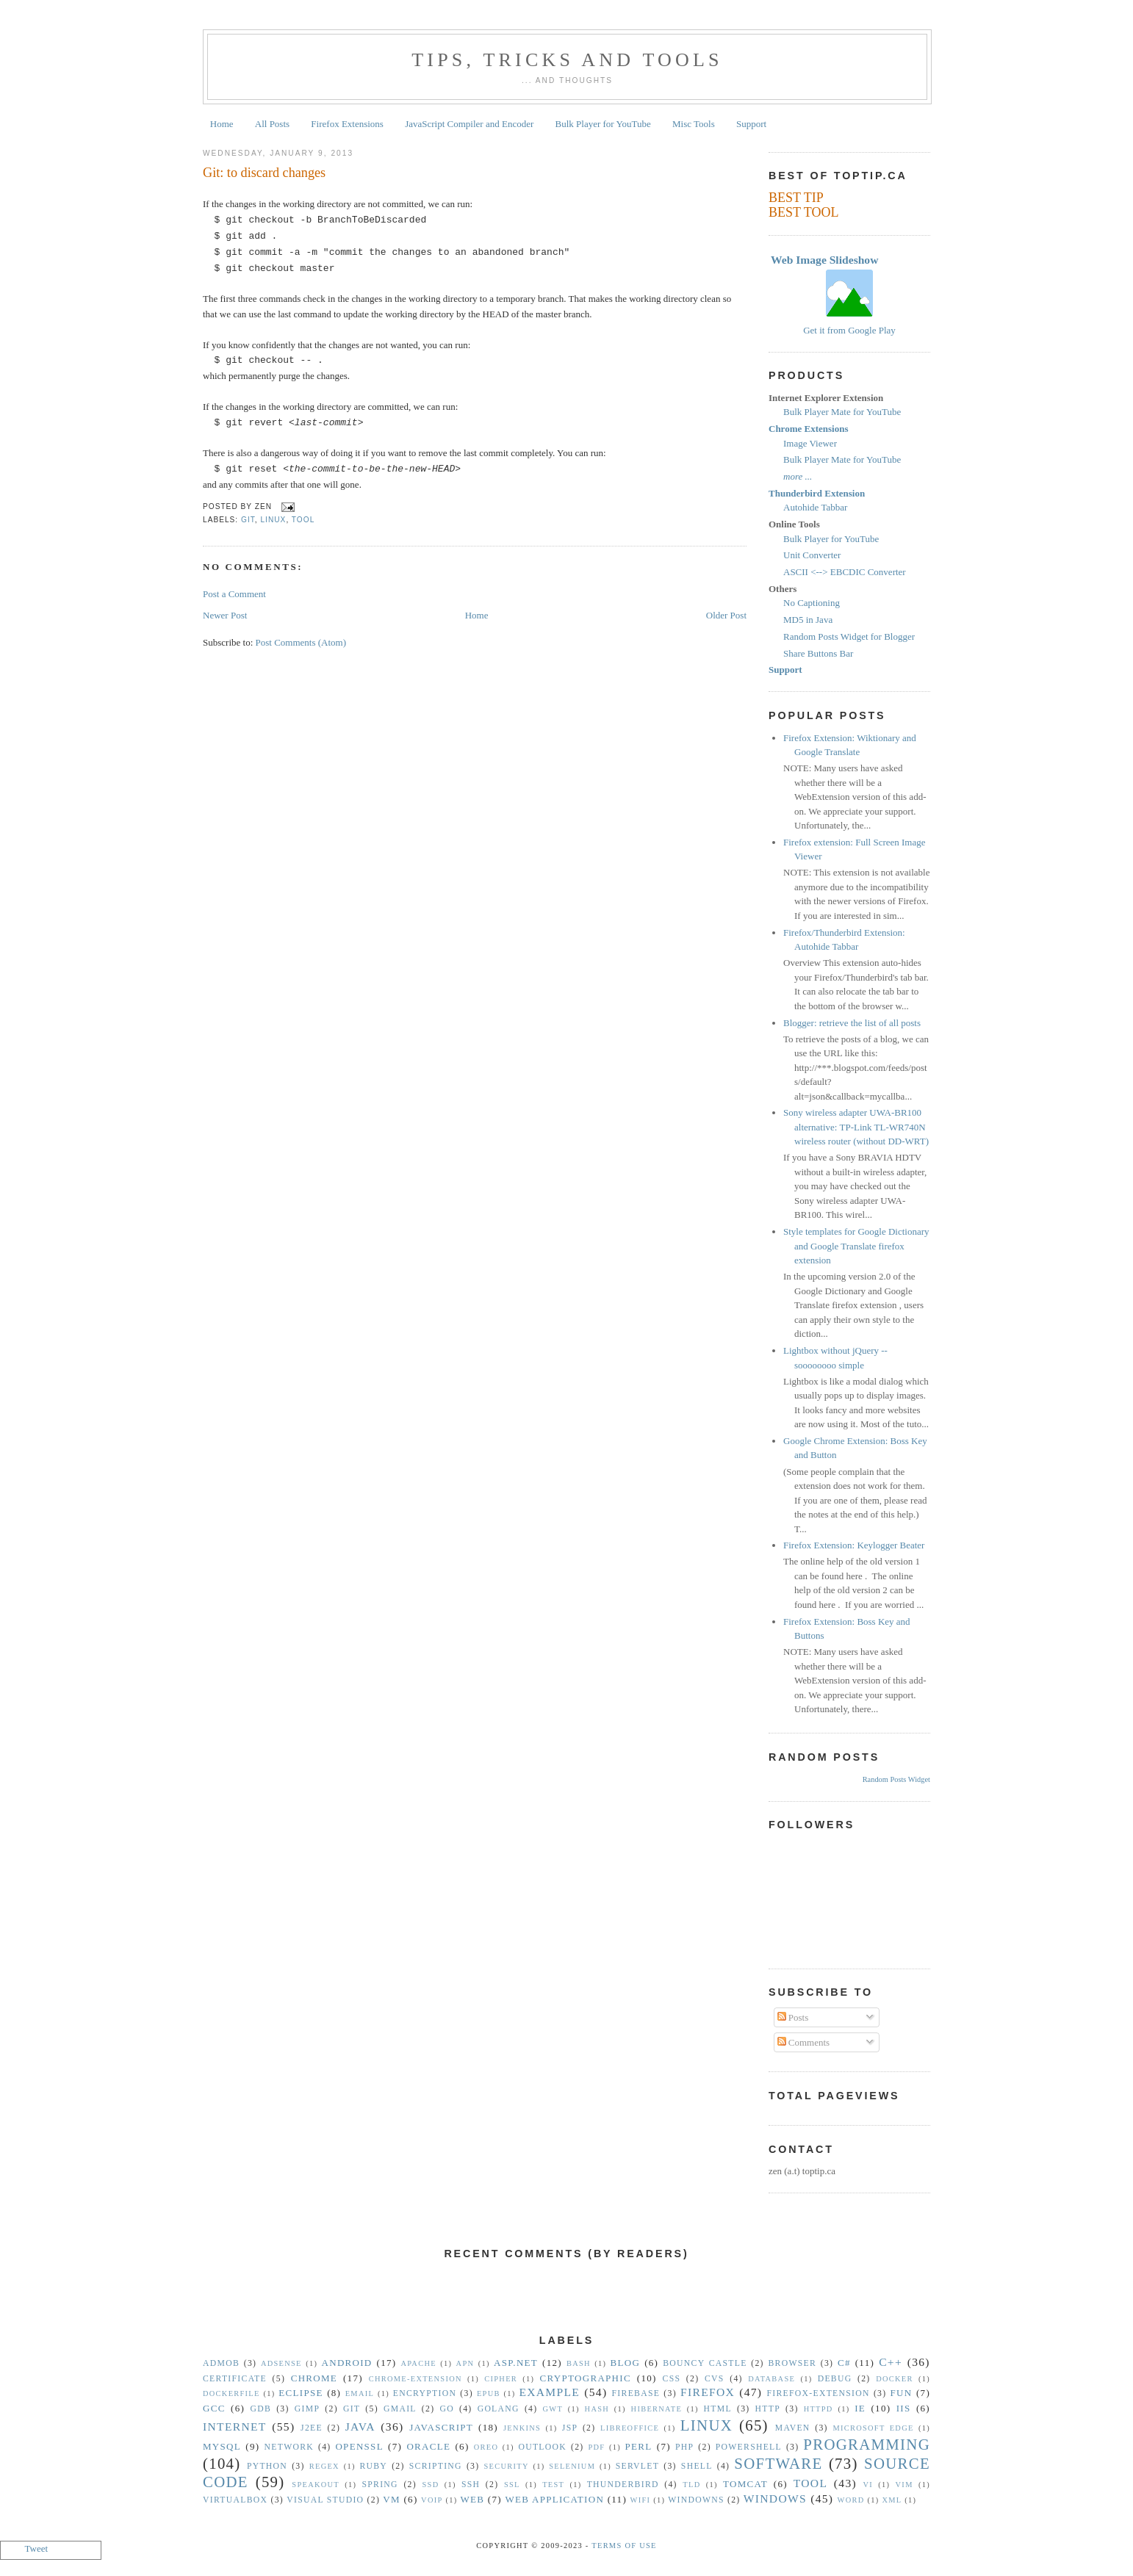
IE (860, 2408)
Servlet (637, 2466)
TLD (691, 2485)
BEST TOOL (804, 212)
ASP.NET (516, 2362)
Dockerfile (231, 2393)
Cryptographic (585, 2378)
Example (549, 2392)
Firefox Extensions (347, 123)
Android (347, 2362)
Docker (894, 2379)
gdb (261, 2409)
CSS (672, 2379)
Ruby (373, 2466)
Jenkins (522, 2428)
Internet (235, 2426)
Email (359, 2393)
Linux (273, 520)
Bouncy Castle (705, 2363)
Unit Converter (812, 554)
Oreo (486, 2447)
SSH (470, 2484)
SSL (512, 2485)
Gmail (400, 2409)
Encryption (424, 2393)
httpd (818, 2409)
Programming (866, 2444)
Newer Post (225, 615)
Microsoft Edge (872, 2428)
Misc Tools (693, 123)
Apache (418, 2363)
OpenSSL (359, 2446)
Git (248, 520)
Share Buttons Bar (818, 653)
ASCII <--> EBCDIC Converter (844, 571)
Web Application (554, 2499)
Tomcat (745, 2483)
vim (904, 2485)
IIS (903, 2408)
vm (391, 2499)
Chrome (314, 2378)
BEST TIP (796, 197)
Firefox (707, 2392)
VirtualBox (235, 2500)
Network (289, 2447)
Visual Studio (325, 2500)
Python (267, 2466)
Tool (303, 520)
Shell (697, 2466)
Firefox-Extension (817, 2393)
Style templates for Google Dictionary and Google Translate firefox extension (856, 1246)
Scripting (435, 2466)
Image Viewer (810, 443)
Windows (775, 2498)
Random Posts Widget (896, 1779)
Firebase (636, 2393)
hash (597, 2409)
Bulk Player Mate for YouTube (842, 411)
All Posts (272, 123)
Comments (803, 2042)
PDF (596, 2447)
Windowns (696, 2500)
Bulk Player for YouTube (603, 123)
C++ (890, 2362)
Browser (792, 2363)
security (506, 2466)
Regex (324, 2466)
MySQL (222, 2446)
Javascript (441, 2427)
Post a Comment (234, 593)
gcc (214, 2408)
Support (751, 123)
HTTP (767, 2409)
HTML (718, 2409)
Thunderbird (623, 2484)
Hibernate (656, 2409)
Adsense (281, 2363)
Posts (793, 2017)
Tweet (36, 2548)
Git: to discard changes (264, 172)
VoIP (431, 2500)
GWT (552, 2409)
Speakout (315, 2485)
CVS (714, 2379)
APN (465, 2363)
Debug (835, 2379)
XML (892, 2500)
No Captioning (811, 602)
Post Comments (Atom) (301, 642)
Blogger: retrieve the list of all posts (852, 1022)
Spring (380, 2484)
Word (851, 2500)
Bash (578, 2363)
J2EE (312, 2428)
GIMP (307, 2409)
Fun (902, 2392)
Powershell (749, 2447)
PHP (684, 2447)
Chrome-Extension (415, 2379)
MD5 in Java (807, 619)
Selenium (572, 2466)
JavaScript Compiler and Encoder (469, 123)
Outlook (542, 2447)
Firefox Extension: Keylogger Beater (853, 1545)
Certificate (235, 2379)
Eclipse (300, 2392)
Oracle (428, 2446)
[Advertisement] (566, 2306)
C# (844, 2362)
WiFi (640, 2500)
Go (446, 2409)
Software (778, 2463)
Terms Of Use (623, 2545)
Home (222, 123)
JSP (570, 2428)
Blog (626, 2362)
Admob (221, 2363)
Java (360, 2426)
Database (771, 2379)
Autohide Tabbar (815, 507)
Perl (638, 2446)
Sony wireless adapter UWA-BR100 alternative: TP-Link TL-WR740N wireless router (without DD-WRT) (856, 1127)
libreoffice (629, 2428)
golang (498, 2409)
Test (553, 2485)
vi (868, 2485)
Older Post (726, 615)
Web (472, 2499)
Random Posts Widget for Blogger (849, 636)
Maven (792, 2428)
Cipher (500, 2379)
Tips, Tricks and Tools (567, 60)
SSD (430, 2485)
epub (488, 2393)
